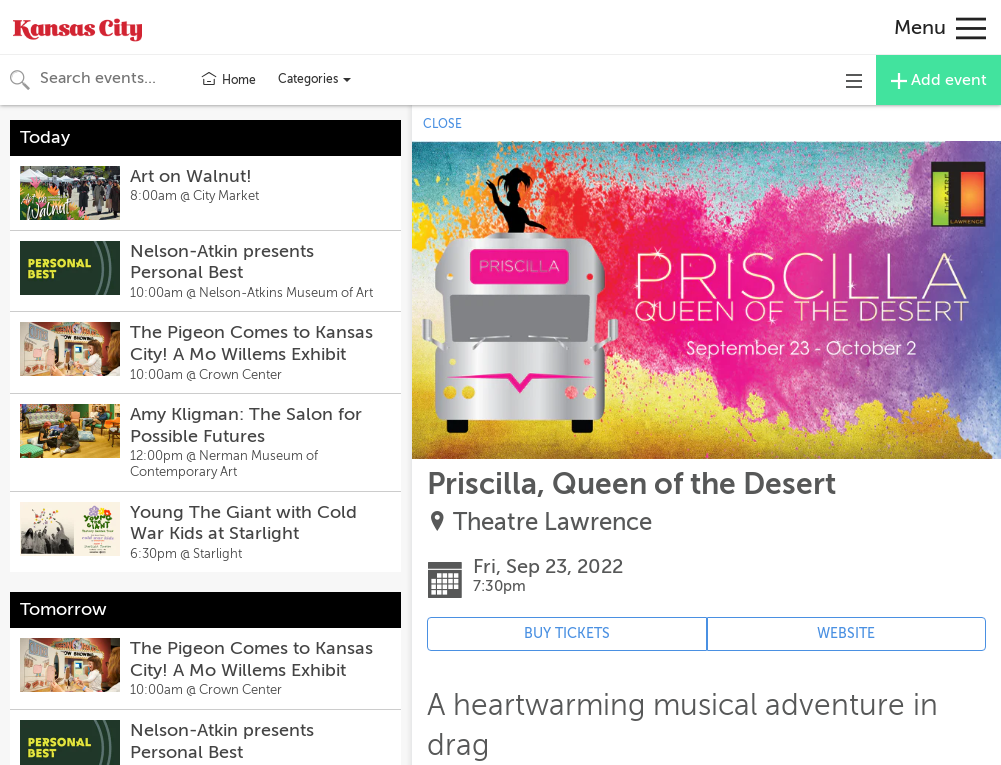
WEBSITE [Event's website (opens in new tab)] (846, 633)
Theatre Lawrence (552, 522)
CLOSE (442, 124)
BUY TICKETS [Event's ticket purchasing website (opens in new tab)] (567, 633)
